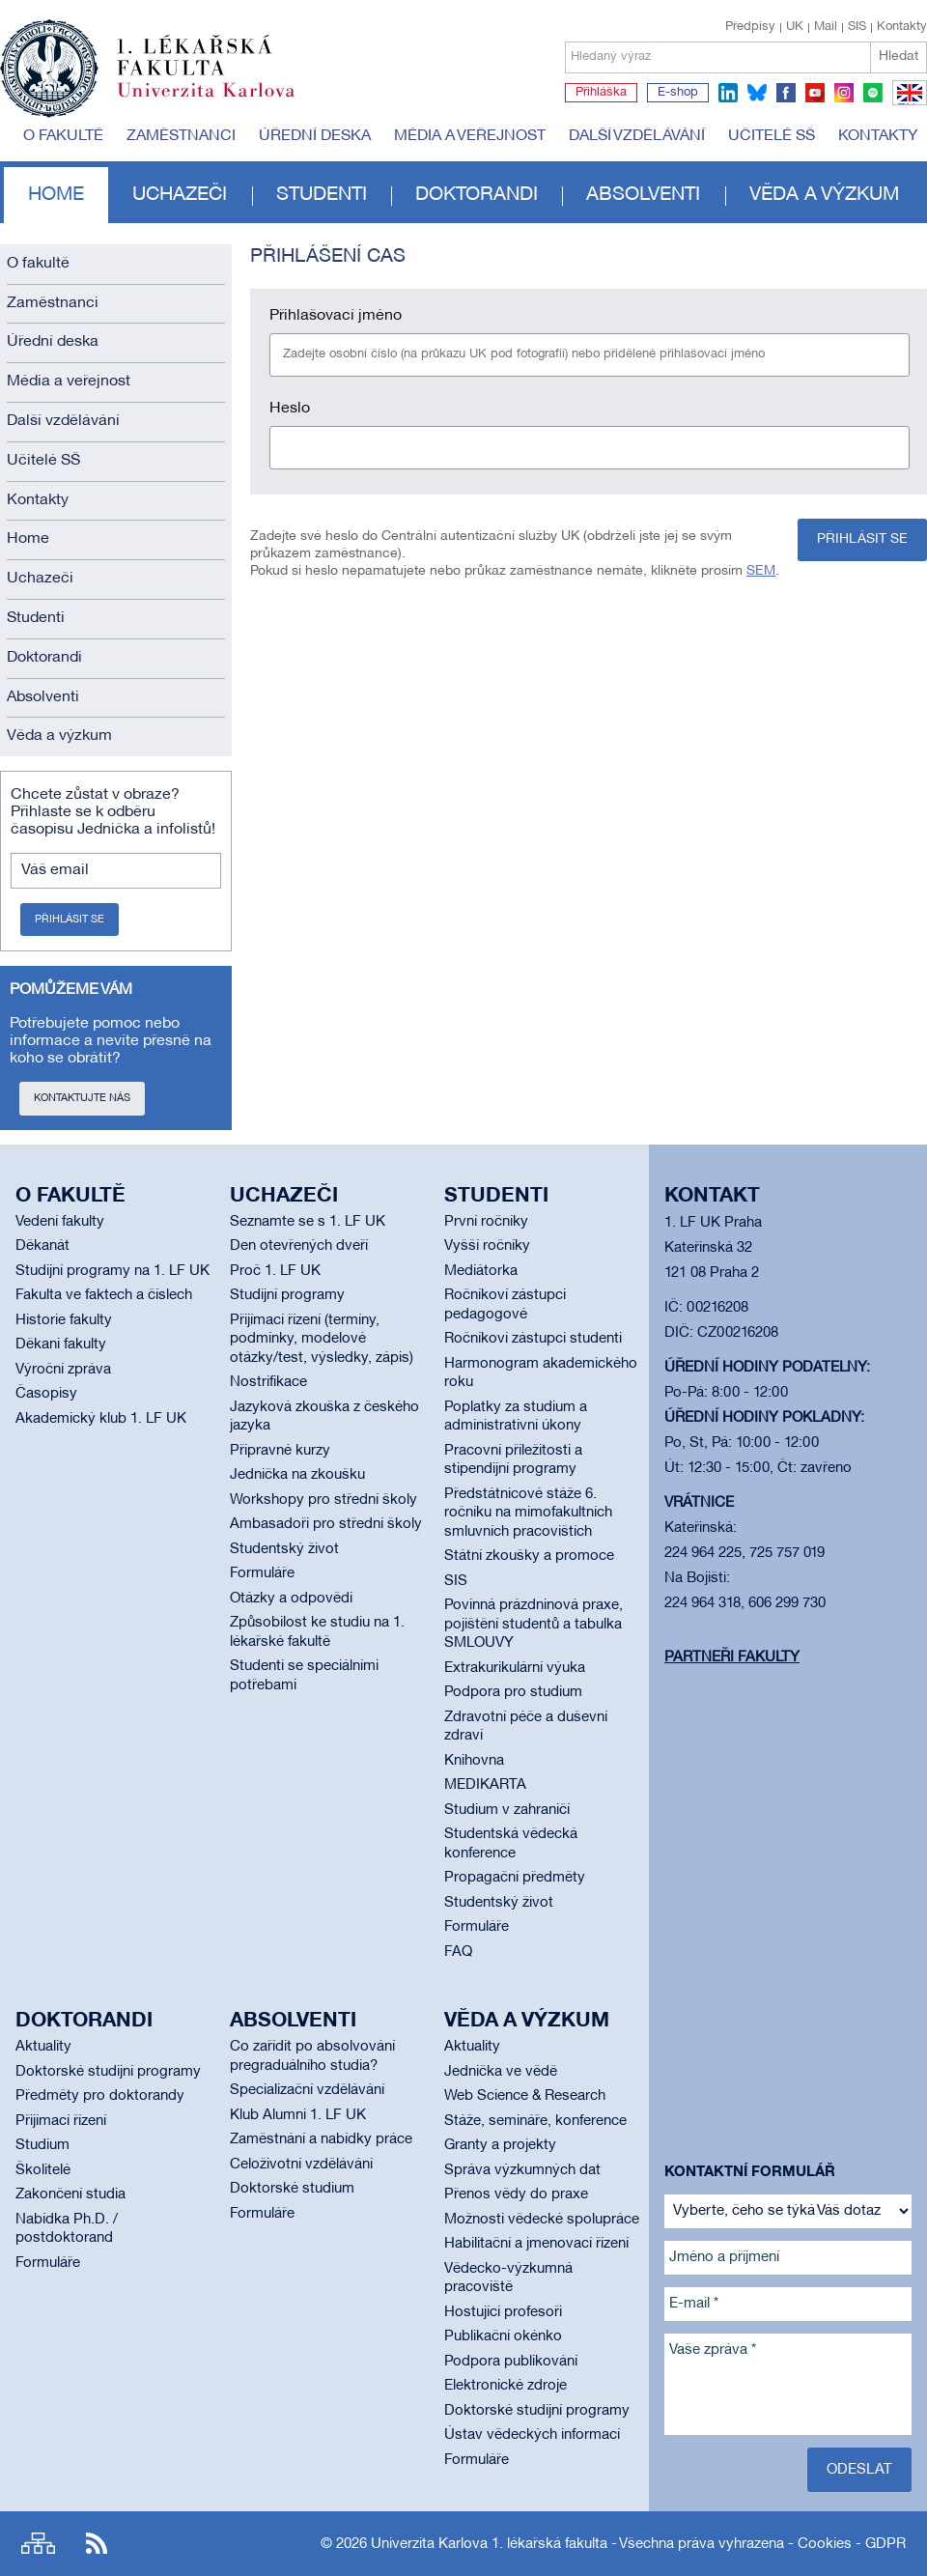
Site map (38, 2544)
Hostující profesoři (503, 2312)
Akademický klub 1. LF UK (100, 1419)
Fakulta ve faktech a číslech (103, 1295)
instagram (844, 92)
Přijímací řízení (60, 2121)
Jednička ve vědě (500, 2072)
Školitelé (42, 2170)
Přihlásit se (69, 919)
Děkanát (42, 1246)
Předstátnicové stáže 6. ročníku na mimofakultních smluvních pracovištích (528, 1513)
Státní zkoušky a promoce (529, 1556)
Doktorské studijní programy (108, 2072)
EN (906, 104)
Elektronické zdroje (505, 2385)
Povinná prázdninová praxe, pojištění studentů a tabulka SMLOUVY (533, 1624)
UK (794, 27)
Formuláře (262, 1573)
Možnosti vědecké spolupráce (541, 2219)
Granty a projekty (500, 2145)
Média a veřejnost (470, 136)
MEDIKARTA (485, 1785)
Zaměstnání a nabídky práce (321, 2139)
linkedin (728, 92)
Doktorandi (476, 195)
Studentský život (284, 1549)
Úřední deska (315, 136)
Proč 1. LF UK (275, 1271)
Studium (42, 2145)
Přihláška (601, 93)
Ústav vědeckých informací (532, 2435)
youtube (815, 92)
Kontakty (902, 27)
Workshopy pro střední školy (323, 1500)
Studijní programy (287, 1295)
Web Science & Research (524, 2096)
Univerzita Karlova (221, 101)
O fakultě (63, 136)
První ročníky (486, 1222)
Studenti (321, 195)
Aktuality (43, 2046)
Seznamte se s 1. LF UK (307, 1222)
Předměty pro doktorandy (99, 2096)
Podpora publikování (510, 2361)
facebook (786, 92)
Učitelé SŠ (771, 136)
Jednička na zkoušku (297, 1475)
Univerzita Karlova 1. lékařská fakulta (489, 2544)
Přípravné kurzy (280, 1451)
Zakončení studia (70, 2194)
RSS (96, 2544)
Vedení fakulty (59, 1222)
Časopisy (46, 1394)
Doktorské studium (292, 2188)
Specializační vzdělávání (307, 2090)
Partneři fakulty (732, 1657)
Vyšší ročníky (487, 1246)
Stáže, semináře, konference (535, 2121)
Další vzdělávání (637, 136)
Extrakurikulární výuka (514, 1668)
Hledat (898, 56)
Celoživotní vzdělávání (301, 2164)
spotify (873, 92)
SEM (760, 571)
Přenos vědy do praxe (516, 2194)
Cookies (825, 2544)
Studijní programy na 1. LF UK (112, 1271)
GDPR (885, 2544)
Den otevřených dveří (299, 1246)
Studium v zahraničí (507, 1810)
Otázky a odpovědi (291, 1598)
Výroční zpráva (63, 1369)
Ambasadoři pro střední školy (326, 1524)
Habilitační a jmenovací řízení (536, 2243)
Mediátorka (481, 1271)
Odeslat (859, 2470)
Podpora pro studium (513, 1692)
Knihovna (474, 1761)
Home (56, 195)
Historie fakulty (63, 1320)
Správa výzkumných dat (522, 2170)
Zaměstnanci (181, 136)
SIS (857, 27)
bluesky (757, 92)
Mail (825, 27)
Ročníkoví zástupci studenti (533, 1338)
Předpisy (750, 27)
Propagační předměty (514, 1877)
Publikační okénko (503, 2336)
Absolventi (643, 195)
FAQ (458, 1952)
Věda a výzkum (824, 195)
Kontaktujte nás (82, 1098)
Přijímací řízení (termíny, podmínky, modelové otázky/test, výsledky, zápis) (321, 1339)
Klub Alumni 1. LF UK (298, 2115)
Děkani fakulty (60, 1344)
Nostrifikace (268, 1382)
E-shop (678, 93)
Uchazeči (179, 195)
